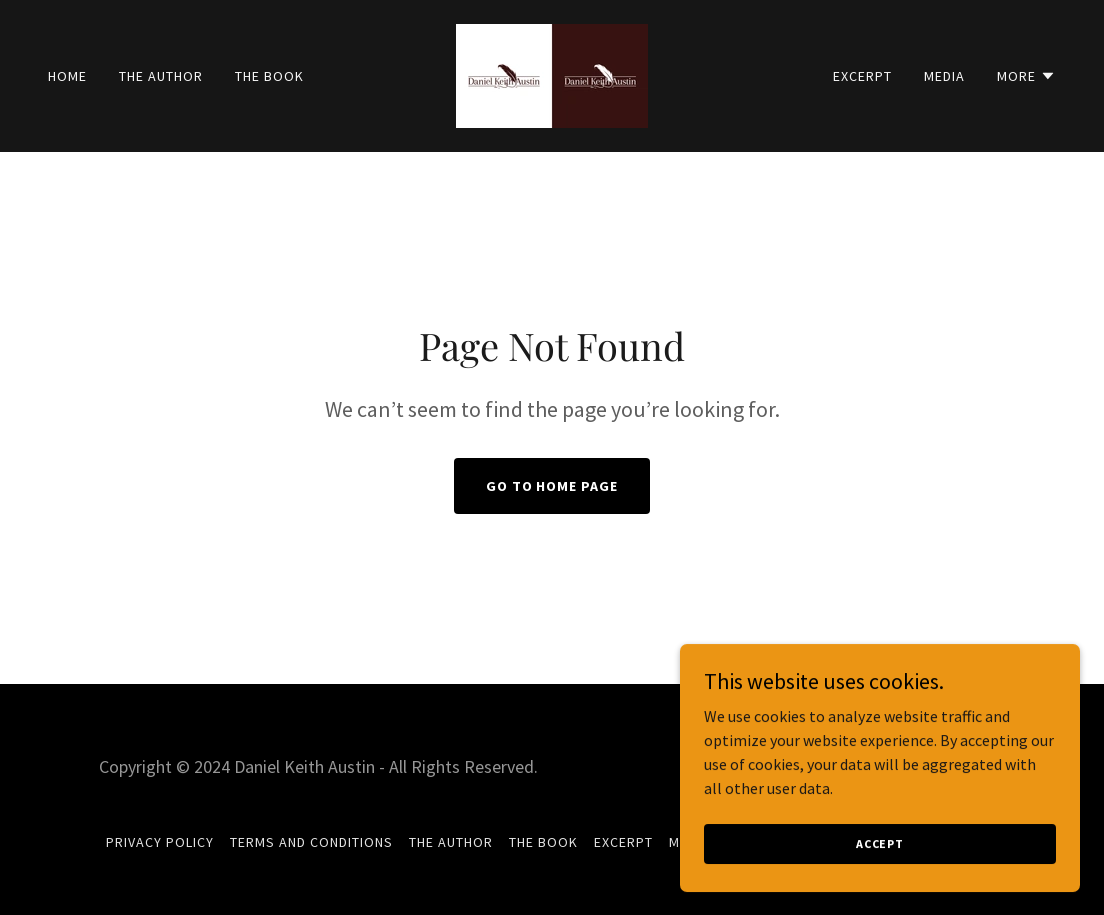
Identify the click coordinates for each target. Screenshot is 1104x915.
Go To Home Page (552, 486)
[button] (1026, 76)
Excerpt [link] (862, 76)
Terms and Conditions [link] (311, 842)
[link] (552, 74)
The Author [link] (161, 76)
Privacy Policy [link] (160, 842)
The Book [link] (269, 76)
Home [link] (67, 76)
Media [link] (944, 76)
